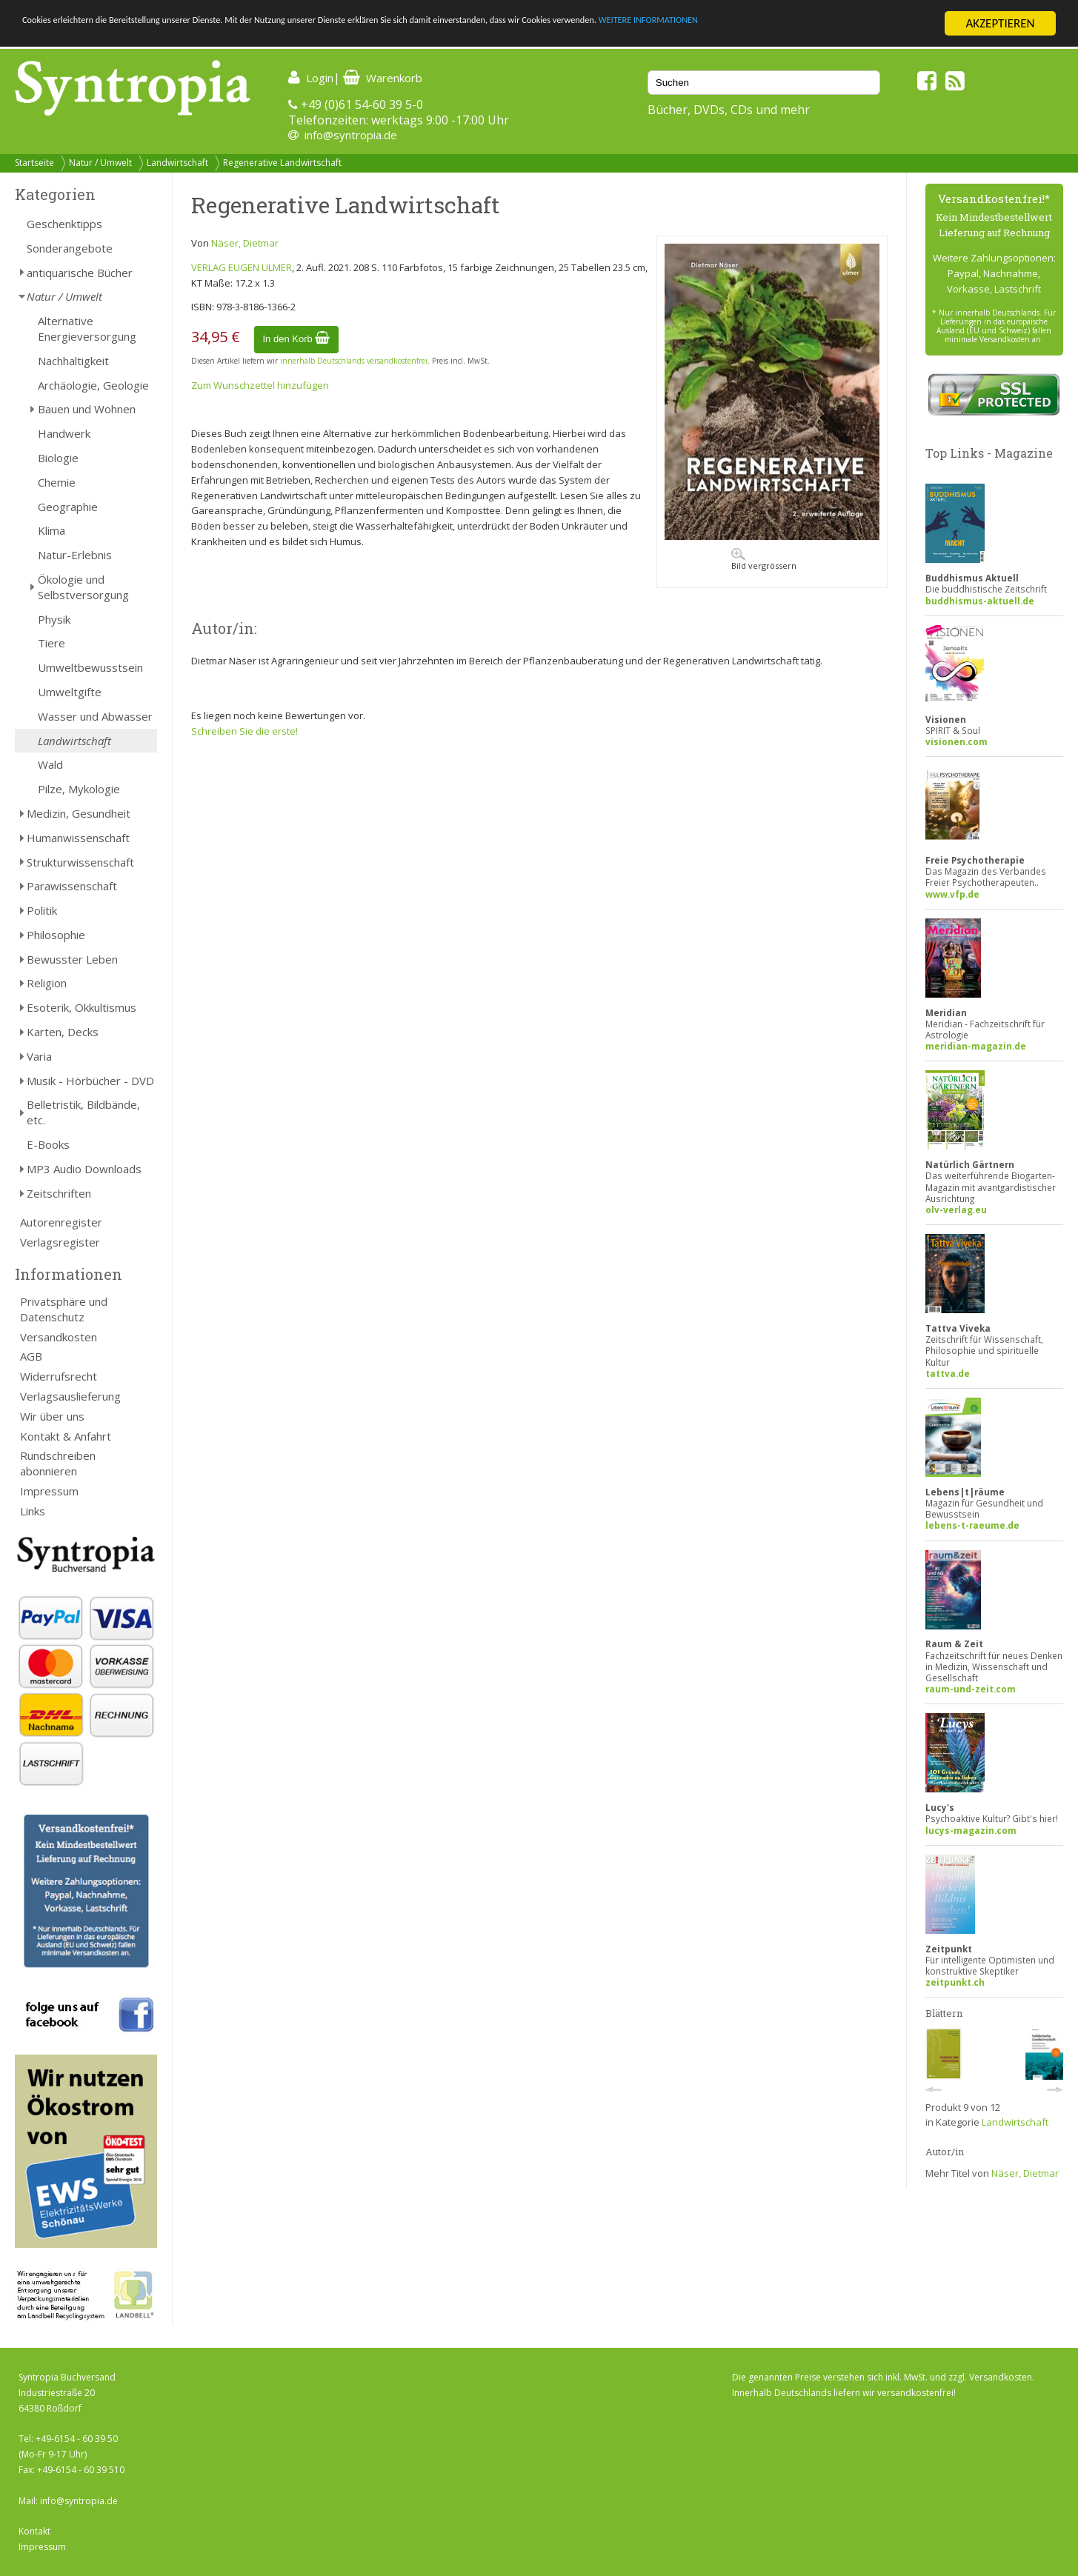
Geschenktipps (64, 223)
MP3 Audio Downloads (84, 1168)
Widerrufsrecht (58, 1376)
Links (32, 1511)
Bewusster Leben (72, 959)
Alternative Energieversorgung (87, 328)
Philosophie (56, 934)
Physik (54, 619)
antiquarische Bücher (80, 272)
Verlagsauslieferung (70, 1396)
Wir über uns (52, 1416)
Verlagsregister (60, 1242)
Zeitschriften (59, 1193)
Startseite (34, 162)
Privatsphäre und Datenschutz (63, 1309)
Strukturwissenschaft (80, 862)
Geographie (68, 506)
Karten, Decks (63, 1031)
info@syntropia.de (351, 134)
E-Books (48, 1144)
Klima (51, 530)
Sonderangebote (70, 248)
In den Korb (296, 338)
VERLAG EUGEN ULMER (241, 267)
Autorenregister (61, 1222)
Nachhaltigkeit (73, 360)
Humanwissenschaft (78, 837)
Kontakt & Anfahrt (65, 1436)
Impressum (49, 1491)
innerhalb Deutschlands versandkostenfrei (353, 361)
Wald (50, 764)
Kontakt (34, 2531)
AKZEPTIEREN (999, 23)
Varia (39, 1056)
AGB (31, 1356)
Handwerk (64, 433)
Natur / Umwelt (100, 162)
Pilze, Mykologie (79, 788)
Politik (42, 910)
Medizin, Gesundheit (78, 813)
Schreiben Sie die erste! (244, 731)
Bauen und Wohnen (87, 408)
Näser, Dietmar (245, 243)
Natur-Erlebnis (75, 554)
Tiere (51, 642)
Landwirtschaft (177, 162)
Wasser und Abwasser (95, 716)
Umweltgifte (70, 691)
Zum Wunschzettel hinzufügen (260, 385)
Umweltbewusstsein (90, 667)
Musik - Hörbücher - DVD (90, 1080)
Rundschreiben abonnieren (58, 1463)
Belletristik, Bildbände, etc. (83, 1112)
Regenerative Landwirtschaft (282, 162)
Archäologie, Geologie (93, 385)
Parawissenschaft (72, 885)
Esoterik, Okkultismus (81, 1007)
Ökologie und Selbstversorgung (83, 587)
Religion (47, 982)
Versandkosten (58, 1336)
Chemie (57, 482)
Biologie (58, 457)
